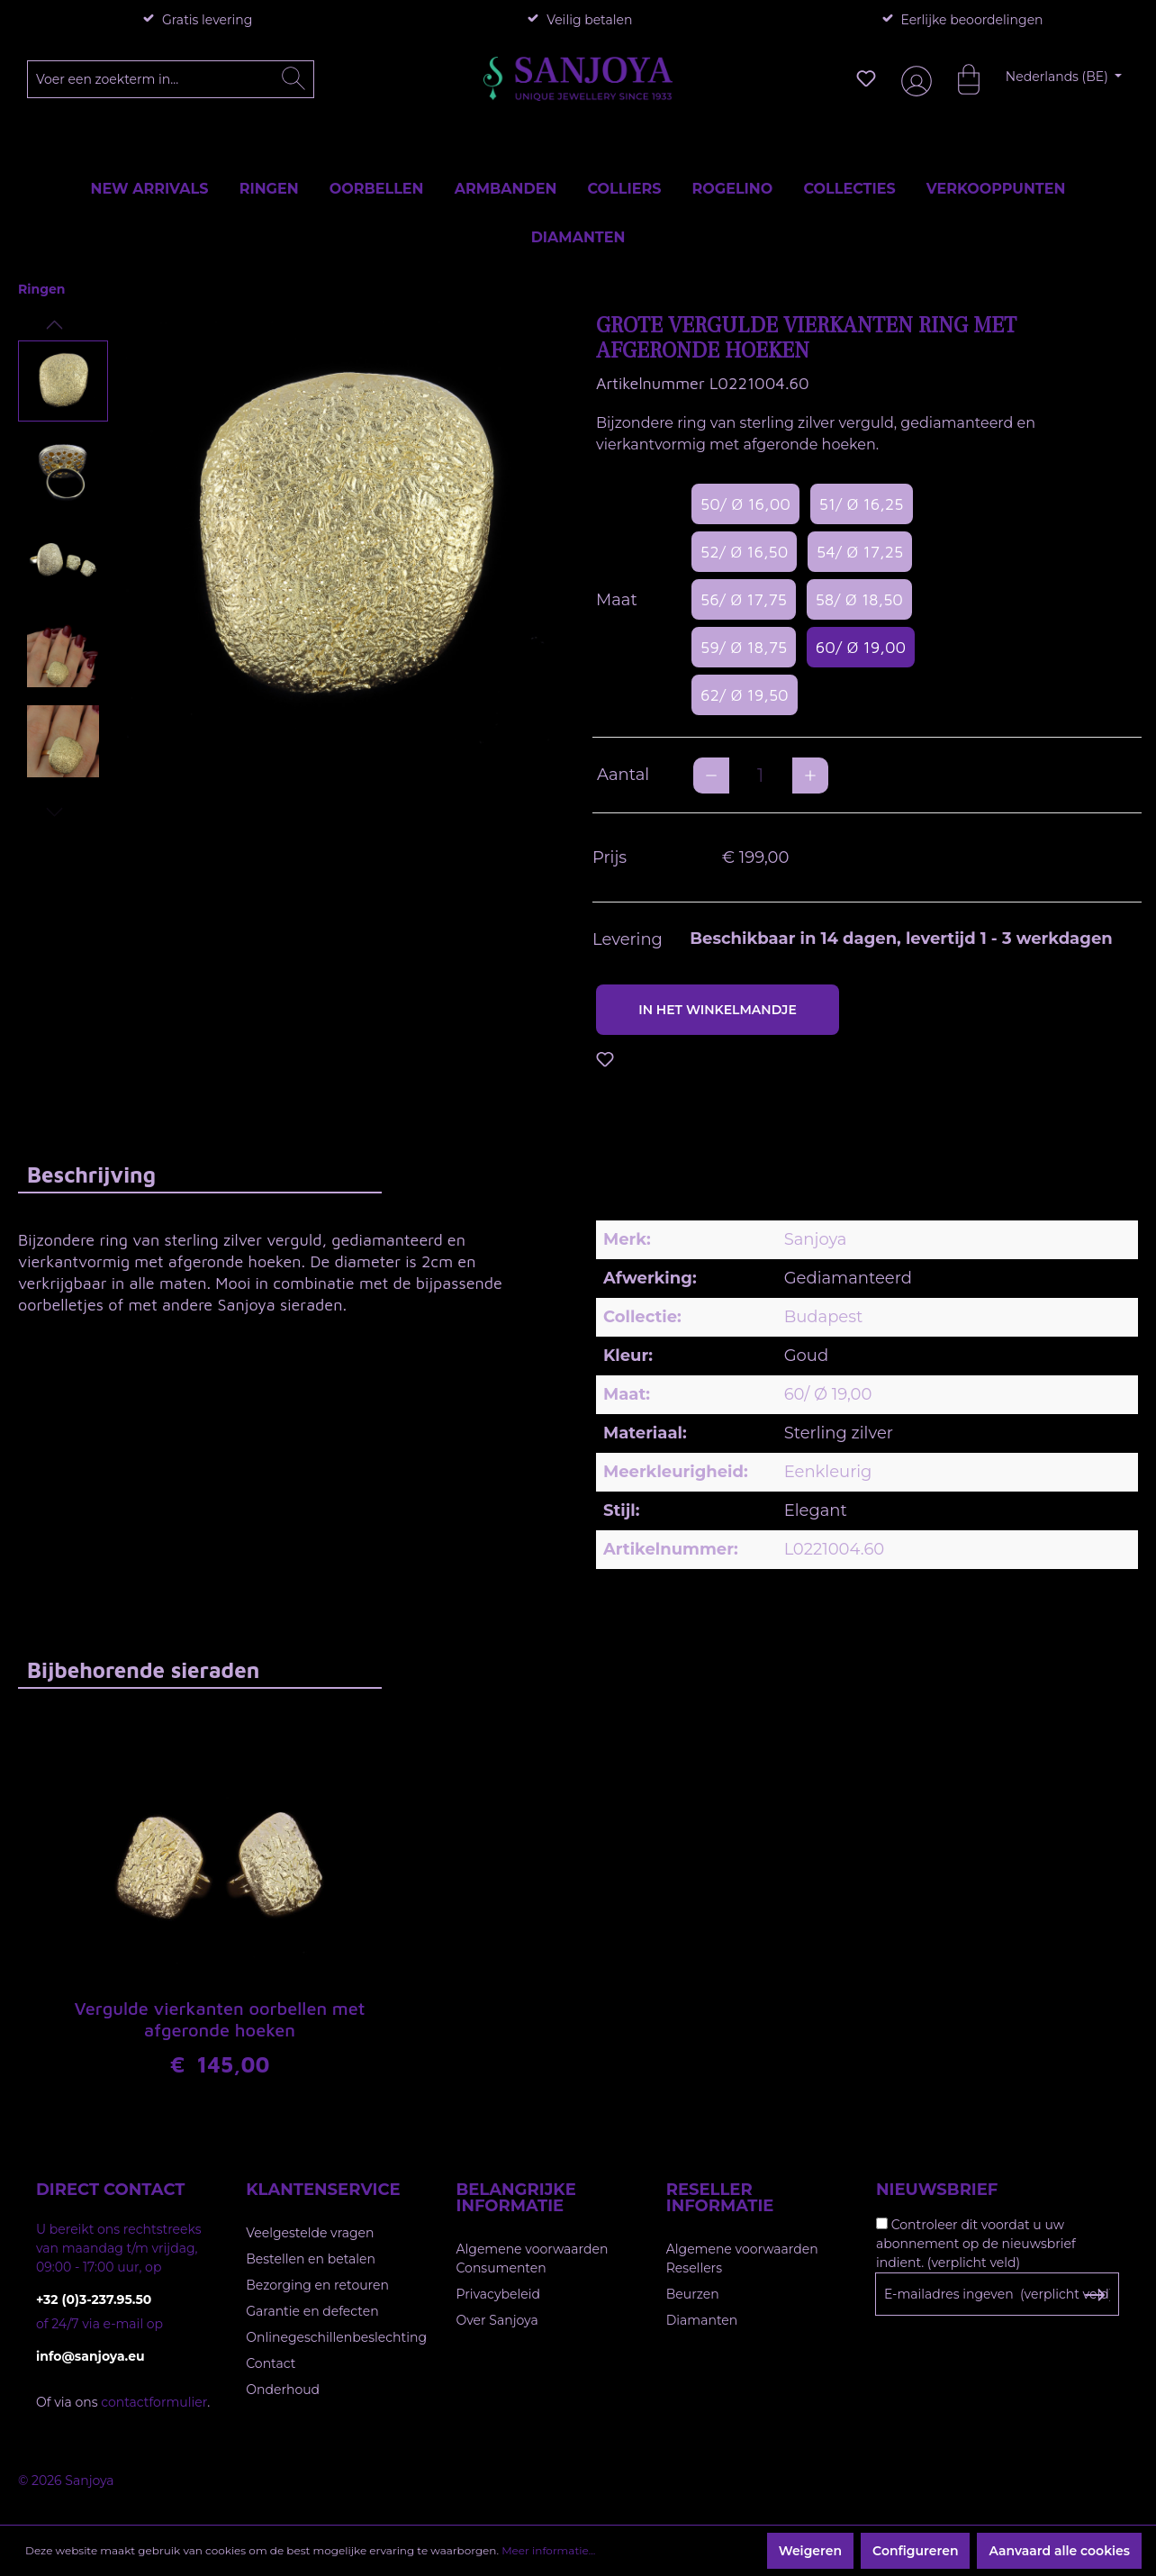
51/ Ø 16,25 (861, 503)
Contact (270, 2363)
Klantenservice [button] (323, 2190)
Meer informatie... (548, 2550)
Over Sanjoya (497, 2320)
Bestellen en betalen (310, 2259)
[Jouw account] (913, 78)
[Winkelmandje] (959, 78)
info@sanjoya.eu (90, 2356)
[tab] (200, 1174)
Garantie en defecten (312, 2311)
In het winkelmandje (717, 1010)
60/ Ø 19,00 (861, 647)
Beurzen (692, 2294)
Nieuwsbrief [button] (937, 2190)
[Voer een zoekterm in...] (171, 79)
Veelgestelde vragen (310, 2233)
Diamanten (702, 2320)
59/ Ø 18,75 (743, 647)
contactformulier (154, 2402)
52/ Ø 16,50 (744, 551)
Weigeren (810, 2551)
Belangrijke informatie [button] (516, 2198)
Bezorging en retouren (317, 2285)
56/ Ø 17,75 (743, 599)
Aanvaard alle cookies (1059, 2551)
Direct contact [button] (110, 2190)
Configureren (915, 2551)
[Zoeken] (293, 79)
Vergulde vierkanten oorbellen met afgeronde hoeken (219, 2019)
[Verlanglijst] (866, 78)
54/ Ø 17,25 (860, 551)
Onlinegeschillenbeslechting (336, 2337)
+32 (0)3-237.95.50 (93, 2299)
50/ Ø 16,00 (745, 503)
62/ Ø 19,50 (744, 694)
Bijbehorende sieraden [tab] (143, 1670)
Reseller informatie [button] (720, 2198)
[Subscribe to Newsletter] (1094, 2295)
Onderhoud (283, 2389)
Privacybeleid (498, 2294)
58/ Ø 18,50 (859, 599)
